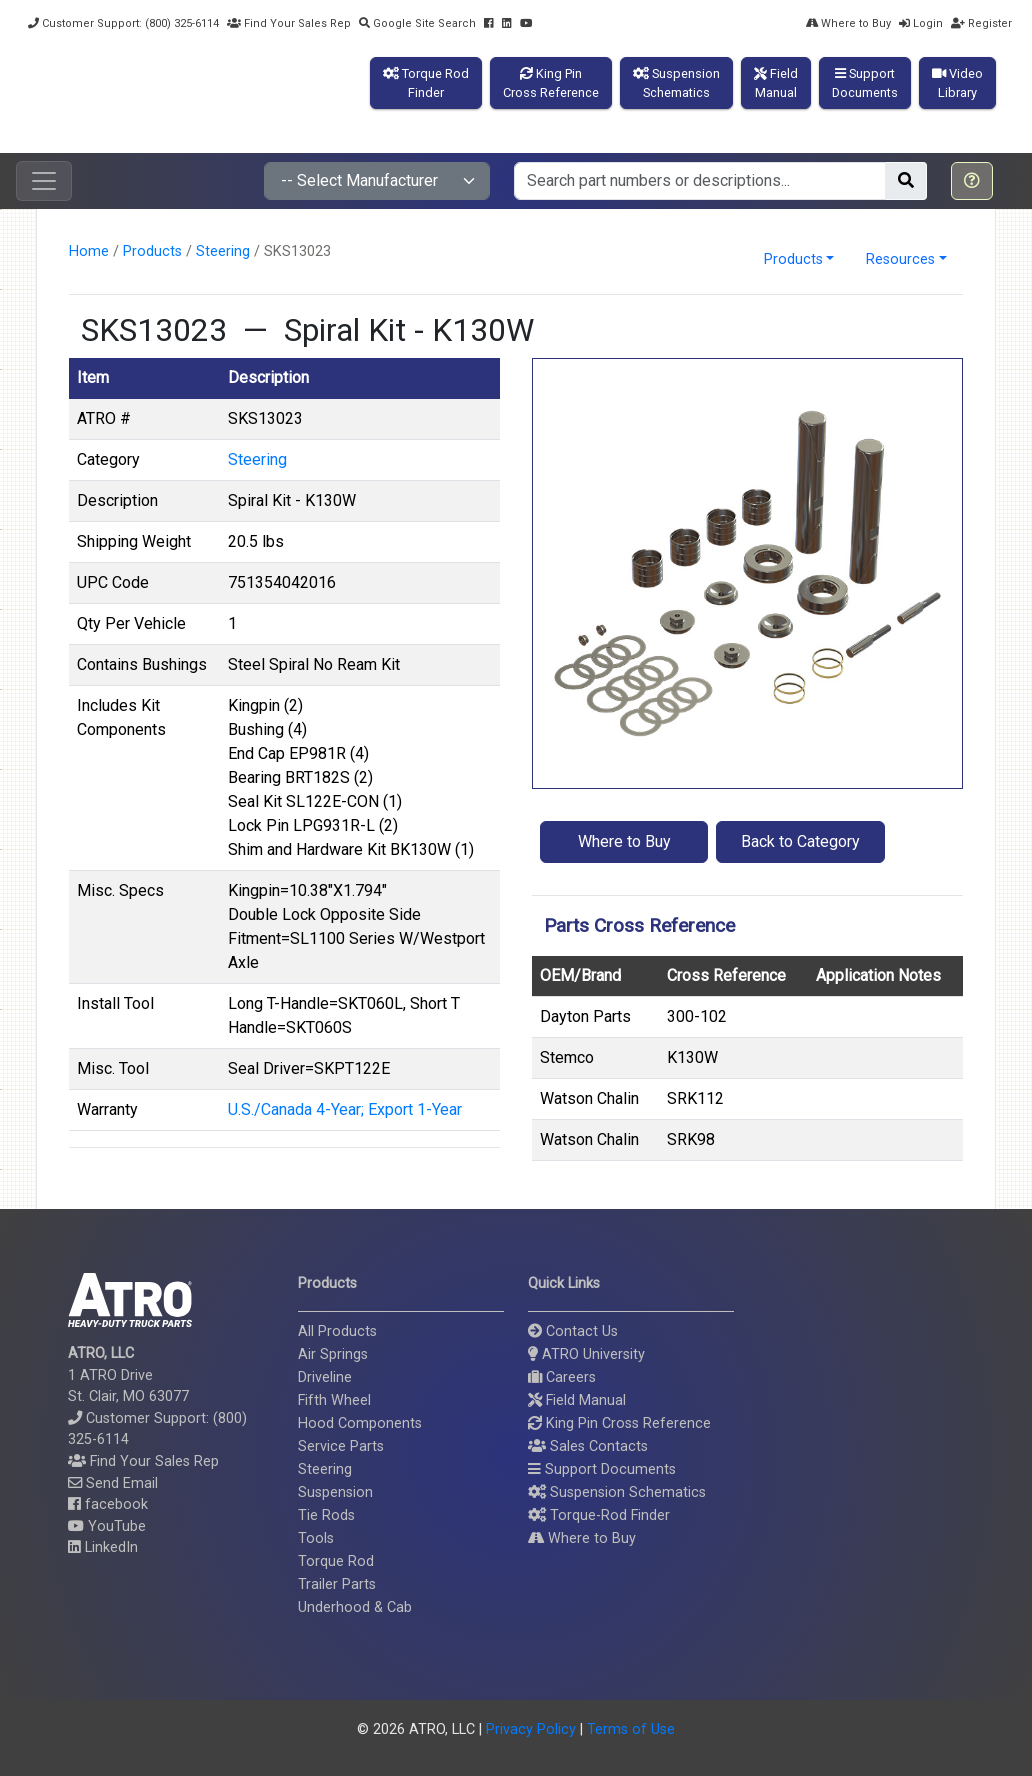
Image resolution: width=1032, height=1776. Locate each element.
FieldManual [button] (776, 83)
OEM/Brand (580, 975)
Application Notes (878, 975)
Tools (316, 1538)
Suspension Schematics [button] (617, 1492)
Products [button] (793, 259)
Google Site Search (417, 23)
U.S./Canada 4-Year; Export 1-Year (345, 1109)
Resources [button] (900, 259)
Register (981, 23)
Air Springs (333, 1354)
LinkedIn (103, 1547)
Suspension (335, 1492)
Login (921, 23)
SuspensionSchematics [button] (676, 83)
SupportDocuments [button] (865, 83)
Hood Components (360, 1423)
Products (152, 251)
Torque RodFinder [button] (426, 83)
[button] (972, 181)
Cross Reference (726, 975)
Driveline (325, 1377)
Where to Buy (848, 23)
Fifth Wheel (334, 1400)
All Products (337, 1331)
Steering (223, 251)
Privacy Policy (531, 1729)
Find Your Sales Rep (289, 23)
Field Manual (577, 1400)
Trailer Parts (337, 1584)
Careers (562, 1377)
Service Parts (341, 1446)
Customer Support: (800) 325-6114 (123, 23)
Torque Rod (336, 1561)
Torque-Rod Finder (599, 1515)
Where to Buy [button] (624, 841)
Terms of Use (631, 1729)
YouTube (107, 1526)
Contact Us (573, 1331)
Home (89, 251)
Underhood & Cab (355, 1607)
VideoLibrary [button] (957, 83)
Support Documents (602, 1469)
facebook (108, 1504)
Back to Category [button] (800, 841)
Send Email (113, 1483)
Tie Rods (326, 1515)
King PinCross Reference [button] (551, 83)
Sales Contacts (588, 1446)
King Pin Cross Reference (619, 1423)
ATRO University (586, 1354)
